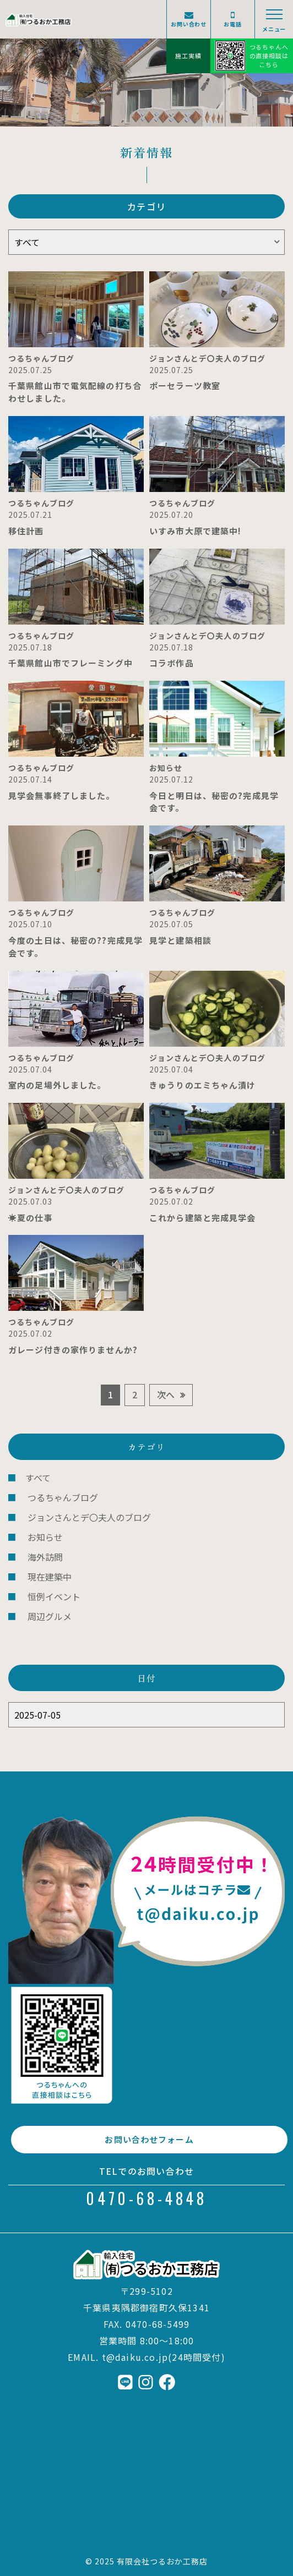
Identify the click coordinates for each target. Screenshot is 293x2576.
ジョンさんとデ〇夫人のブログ (89, 1517)
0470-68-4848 (146, 2198)
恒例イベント (54, 1596)
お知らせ (45, 1537)
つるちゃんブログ (63, 1497)
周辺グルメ (50, 1616)
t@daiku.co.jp (135, 2357)
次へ (166, 1394)
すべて (38, 1477)
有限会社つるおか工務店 (162, 2561)
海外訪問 (45, 1556)
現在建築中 (50, 1576)
